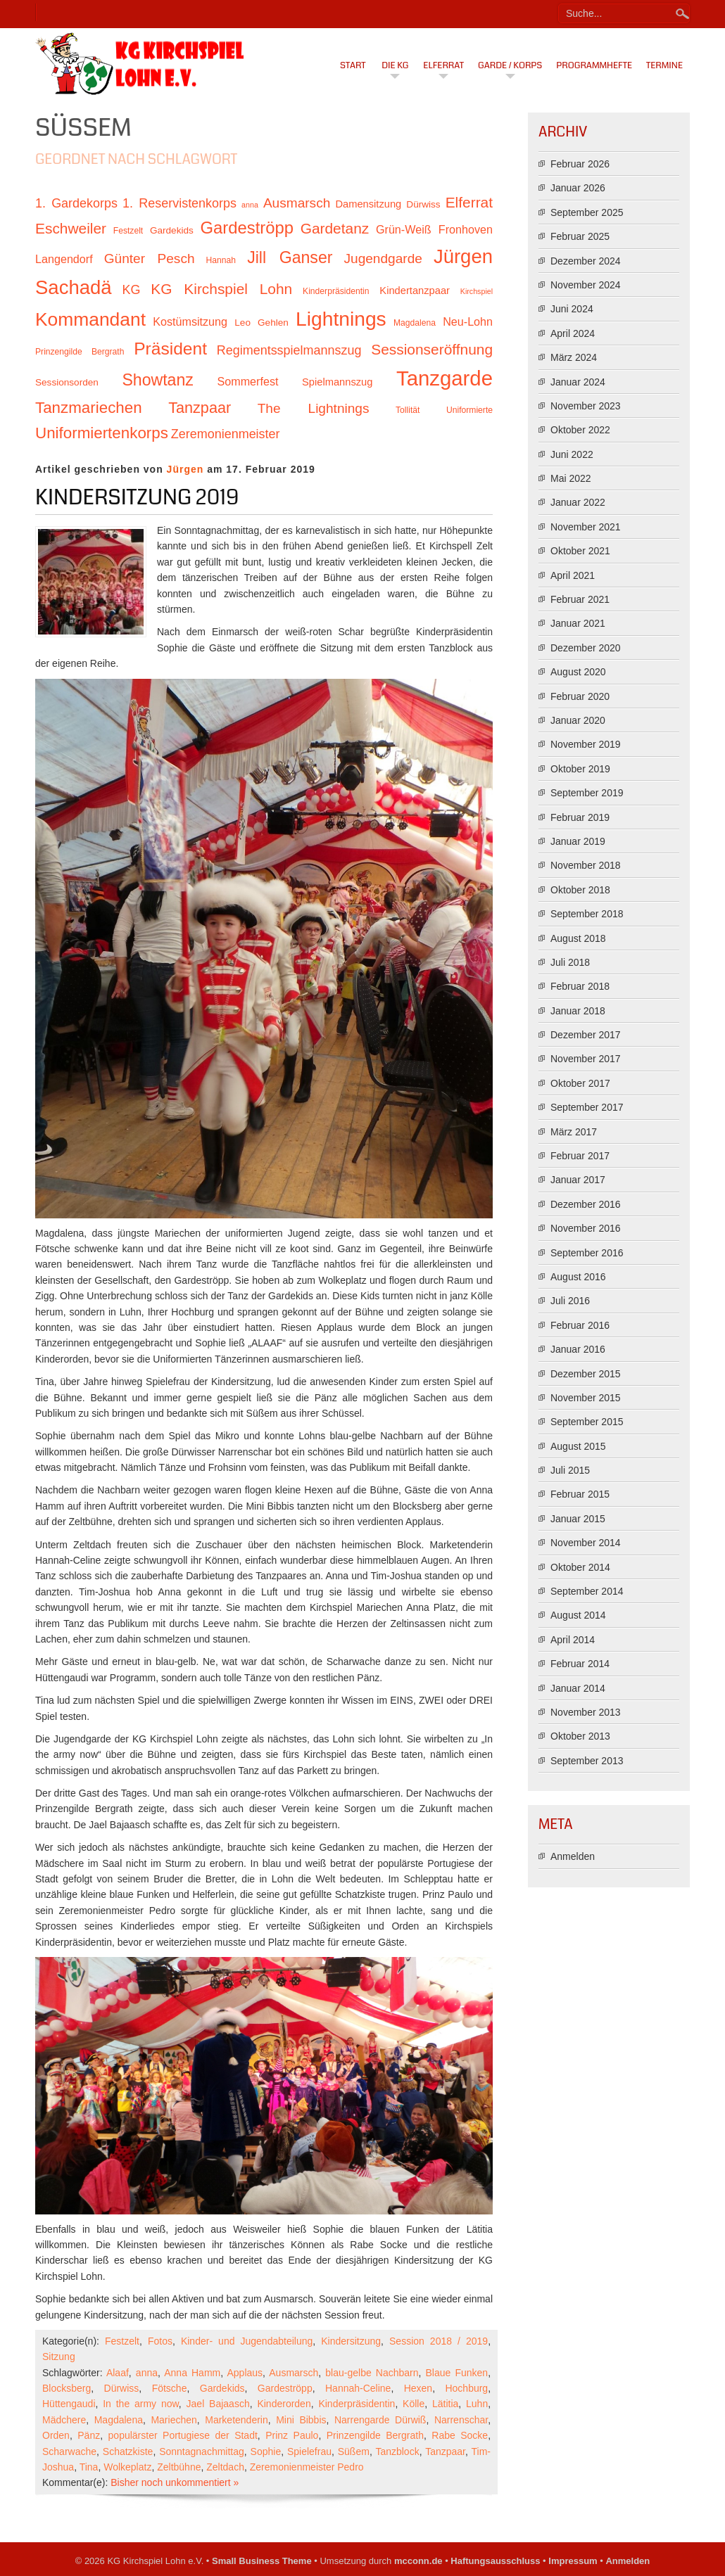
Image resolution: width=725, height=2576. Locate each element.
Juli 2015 (570, 1470)
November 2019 (585, 744)
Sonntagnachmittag (201, 2451)
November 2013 (585, 1712)
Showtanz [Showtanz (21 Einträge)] (158, 380)
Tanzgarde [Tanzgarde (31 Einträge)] (444, 378)
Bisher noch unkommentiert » (175, 2482)
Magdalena (118, 2419)
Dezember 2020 (585, 647)
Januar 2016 (577, 1349)
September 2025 (587, 212)
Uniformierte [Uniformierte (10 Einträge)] (469, 410)
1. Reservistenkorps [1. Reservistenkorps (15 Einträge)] (179, 203)
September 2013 (587, 1760)
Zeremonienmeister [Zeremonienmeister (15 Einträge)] (225, 434)
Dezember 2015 (585, 1373)
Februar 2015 (580, 1494)
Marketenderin (236, 2419)
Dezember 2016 (585, 1204)
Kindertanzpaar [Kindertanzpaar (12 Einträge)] (414, 290)
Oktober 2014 (580, 1567)
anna (147, 2372)
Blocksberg (66, 2388)
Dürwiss (121, 2388)
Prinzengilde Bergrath (375, 2435)
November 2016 (585, 1228)
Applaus (245, 2372)
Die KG (395, 65)
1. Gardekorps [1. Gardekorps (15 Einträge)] (76, 203)
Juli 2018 (570, 962)
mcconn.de (418, 2561)
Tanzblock (397, 2451)
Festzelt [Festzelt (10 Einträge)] (128, 231)
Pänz (88, 2435)
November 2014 (585, 1542)
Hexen (418, 2388)
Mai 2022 (570, 478)
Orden (56, 2435)
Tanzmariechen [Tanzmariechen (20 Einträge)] (88, 407)
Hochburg (466, 2388)
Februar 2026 (580, 164)
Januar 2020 (577, 720)
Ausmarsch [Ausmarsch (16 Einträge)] (296, 203)
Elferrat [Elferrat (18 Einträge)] (469, 202)
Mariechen (173, 2419)
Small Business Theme (262, 2561)
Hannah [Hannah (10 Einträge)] (221, 260)
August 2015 (578, 1446)
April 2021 (572, 575)
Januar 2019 (577, 841)
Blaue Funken (457, 2372)
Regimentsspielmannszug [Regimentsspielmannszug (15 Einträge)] (289, 350)
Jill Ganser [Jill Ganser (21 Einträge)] (289, 257)
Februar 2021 (580, 599)
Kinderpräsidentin (356, 2403)
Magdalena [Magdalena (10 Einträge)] (414, 323)
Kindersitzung (351, 2341)
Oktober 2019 (580, 768)
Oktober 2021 (580, 550)
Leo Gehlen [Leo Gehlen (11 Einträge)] (261, 322)
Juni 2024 (571, 308)
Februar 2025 (580, 236)
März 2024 (573, 357)
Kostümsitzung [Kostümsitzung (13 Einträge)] (190, 321)
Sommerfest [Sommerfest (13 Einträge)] (247, 381)
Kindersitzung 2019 (137, 497)
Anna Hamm (192, 2372)
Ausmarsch (293, 2372)
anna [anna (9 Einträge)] (249, 204)
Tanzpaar (445, 2451)
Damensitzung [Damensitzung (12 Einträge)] (368, 204)
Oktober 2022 (580, 429)
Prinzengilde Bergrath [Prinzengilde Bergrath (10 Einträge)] (79, 352)
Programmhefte (594, 65)
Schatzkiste (128, 2451)
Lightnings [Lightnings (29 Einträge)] (341, 318)
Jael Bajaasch (218, 2403)
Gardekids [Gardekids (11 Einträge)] (172, 230)
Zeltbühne (179, 2467)
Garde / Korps (510, 65)
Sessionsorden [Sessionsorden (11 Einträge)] (67, 382)
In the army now (141, 2403)
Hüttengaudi (69, 2403)
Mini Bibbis (301, 2419)
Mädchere (64, 2419)
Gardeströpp (285, 2388)
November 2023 (585, 406)
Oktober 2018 (580, 889)
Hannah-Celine (358, 2388)
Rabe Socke (459, 2435)
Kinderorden (283, 2403)
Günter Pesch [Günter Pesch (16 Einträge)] (149, 258)
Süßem (354, 2451)
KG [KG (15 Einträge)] (131, 290)
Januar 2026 (577, 187)
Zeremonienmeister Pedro (307, 2467)
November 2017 (585, 1058)
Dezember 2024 (585, 261)
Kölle (413, 2403)
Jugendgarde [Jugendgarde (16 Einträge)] (382, 258)
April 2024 (572, 333)
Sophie (266, 2451)
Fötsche (169, 2388)
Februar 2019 (580, 817)
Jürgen (185, 469)
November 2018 (585, 865)
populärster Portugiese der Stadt (183, 2435)
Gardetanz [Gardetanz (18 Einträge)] (335, 228)
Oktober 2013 (580, 1736)
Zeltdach (225, 2467)
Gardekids (222, 2388)
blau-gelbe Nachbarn (371, 2372)
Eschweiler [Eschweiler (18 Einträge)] (70, 228)
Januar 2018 (577, 1010)
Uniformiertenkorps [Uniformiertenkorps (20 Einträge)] (101, 433)
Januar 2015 (577, 1518)
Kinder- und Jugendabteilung (247, 2341)
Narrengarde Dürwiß (380, 2419)
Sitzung (58, 2356)
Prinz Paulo (291, 2435)
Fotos (160, 2341)
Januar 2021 (577, 623)
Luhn (477, 2403)
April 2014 (572, 1639)
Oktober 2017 (580, 1083)
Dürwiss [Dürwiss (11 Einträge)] (423, 204)
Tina (89, 2467)
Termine (664, 65)
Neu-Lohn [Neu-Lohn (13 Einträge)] (468, 321)
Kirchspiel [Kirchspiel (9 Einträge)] (476, 291)
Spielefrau (309, 2451)
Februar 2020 (580, 696)
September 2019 (587, 792)
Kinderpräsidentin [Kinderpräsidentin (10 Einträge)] (336, 291)
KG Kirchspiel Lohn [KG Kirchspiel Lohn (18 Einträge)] (221, 289)
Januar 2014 (577, 1688)
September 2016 (587, 1252)
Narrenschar (461, 2419)
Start (353, 65)
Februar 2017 (580, 1155)
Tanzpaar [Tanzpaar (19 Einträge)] (199, 407)
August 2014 (578, 1615)
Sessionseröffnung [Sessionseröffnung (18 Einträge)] (432, 349)
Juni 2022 (571, 454)
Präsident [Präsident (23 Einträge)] (170, 348)
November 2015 (585, 1397)
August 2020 (578, 671)
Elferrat (443, 65)
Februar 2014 (580, 1663)
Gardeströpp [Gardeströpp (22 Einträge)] (247, 227)
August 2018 (578, 938)
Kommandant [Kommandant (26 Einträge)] (90, 319)
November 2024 (585, 285)
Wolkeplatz (127, 2467)
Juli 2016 (570, 1300)
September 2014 (587, 1591)
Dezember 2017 (585, 1034)
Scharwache (69, 2451)
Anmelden (572, 1856)
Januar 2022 (577, 502)
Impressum (572, 2561)
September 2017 (587, 1107)
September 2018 (587, 913)
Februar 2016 (580, 1325)
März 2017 (573, 1131)
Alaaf (117, 2372)
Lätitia (445, 2403)
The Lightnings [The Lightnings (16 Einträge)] (314, 408)
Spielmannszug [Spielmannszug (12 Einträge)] (337, 382)
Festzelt (122, 2341)
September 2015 (587, 1421)
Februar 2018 (580, 986)
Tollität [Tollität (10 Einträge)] (408, 410)
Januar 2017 (577, 1179)
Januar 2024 (577, 382)
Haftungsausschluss (495, 2561)
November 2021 (585, 527)
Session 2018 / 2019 (438, 2341)
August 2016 (578, 1276)
